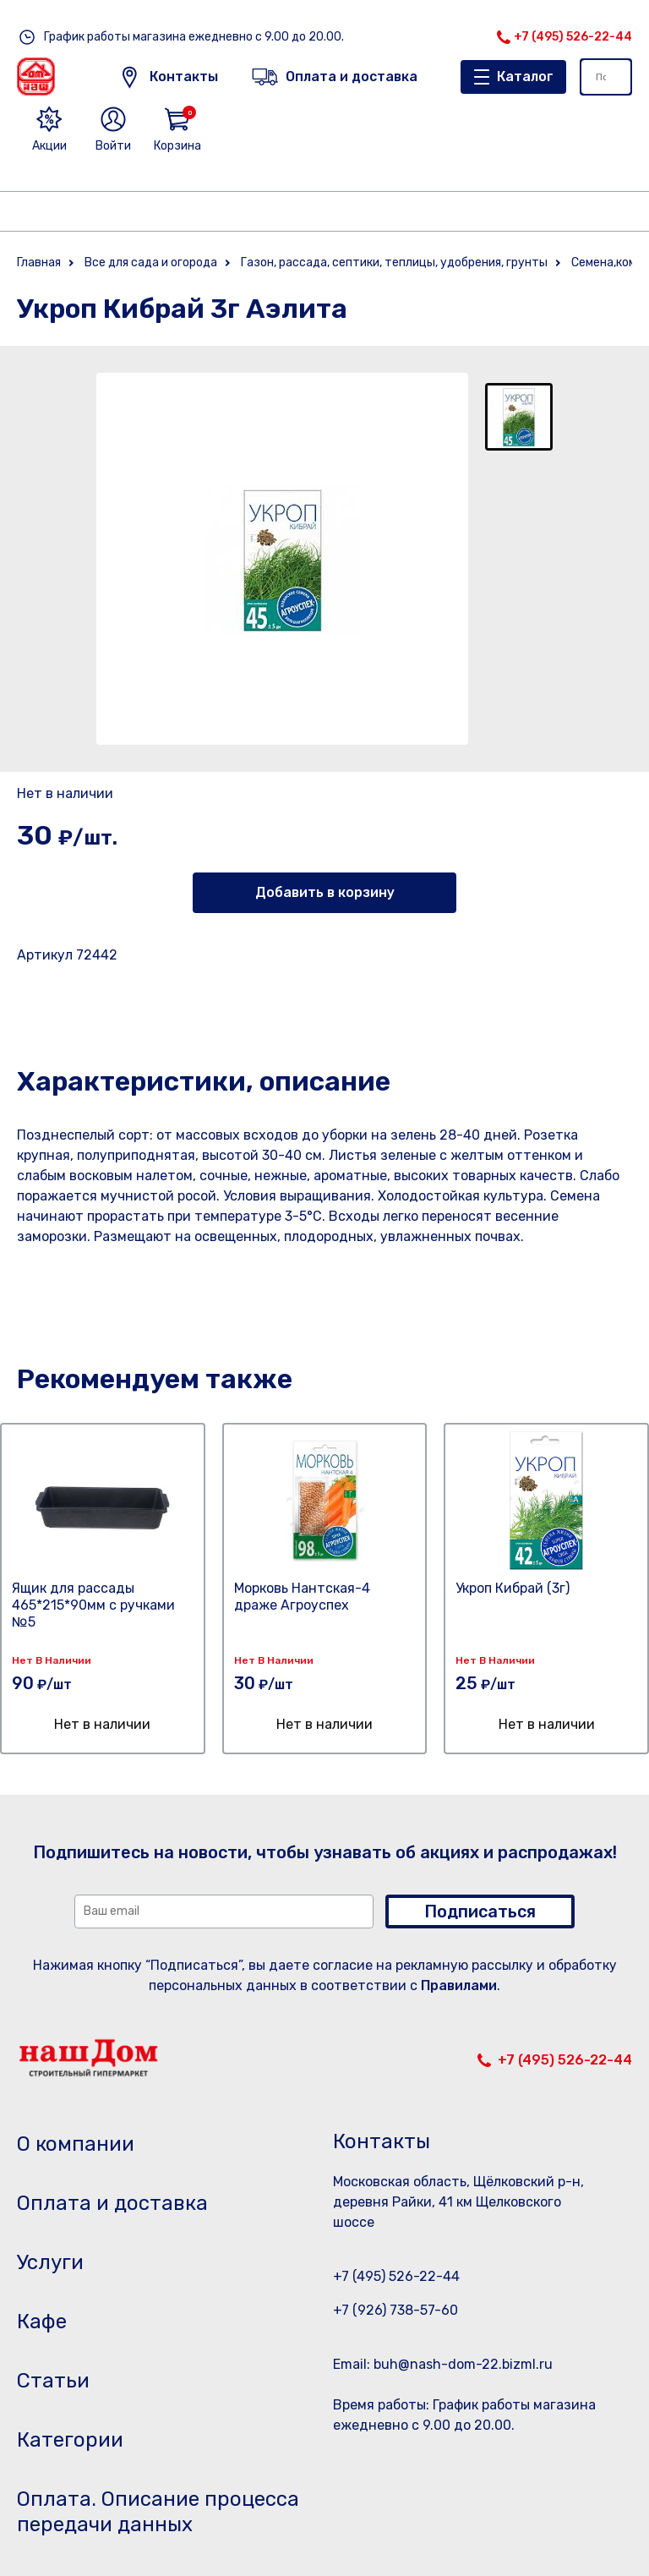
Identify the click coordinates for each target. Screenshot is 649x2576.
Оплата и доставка (112, 2203)
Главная (39, 262)
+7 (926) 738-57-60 (395, 2310)
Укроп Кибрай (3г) (512, 1588)
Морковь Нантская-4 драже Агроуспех (302, 1596)
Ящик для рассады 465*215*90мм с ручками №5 (93, 1605)
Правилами (459, 1985)
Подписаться (480, 1911)
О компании (75, 2144)
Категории (70, 2440)
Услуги (50, 2262)
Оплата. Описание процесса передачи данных (158, 2511)
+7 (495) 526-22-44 (573, 37)
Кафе (42, 2321)
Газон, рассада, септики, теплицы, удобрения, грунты (394, 262)
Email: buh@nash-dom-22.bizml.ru (443, 2364)
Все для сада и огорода (151, 262)
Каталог (525, 76)
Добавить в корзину (325, 892)
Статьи (53, 2381)
